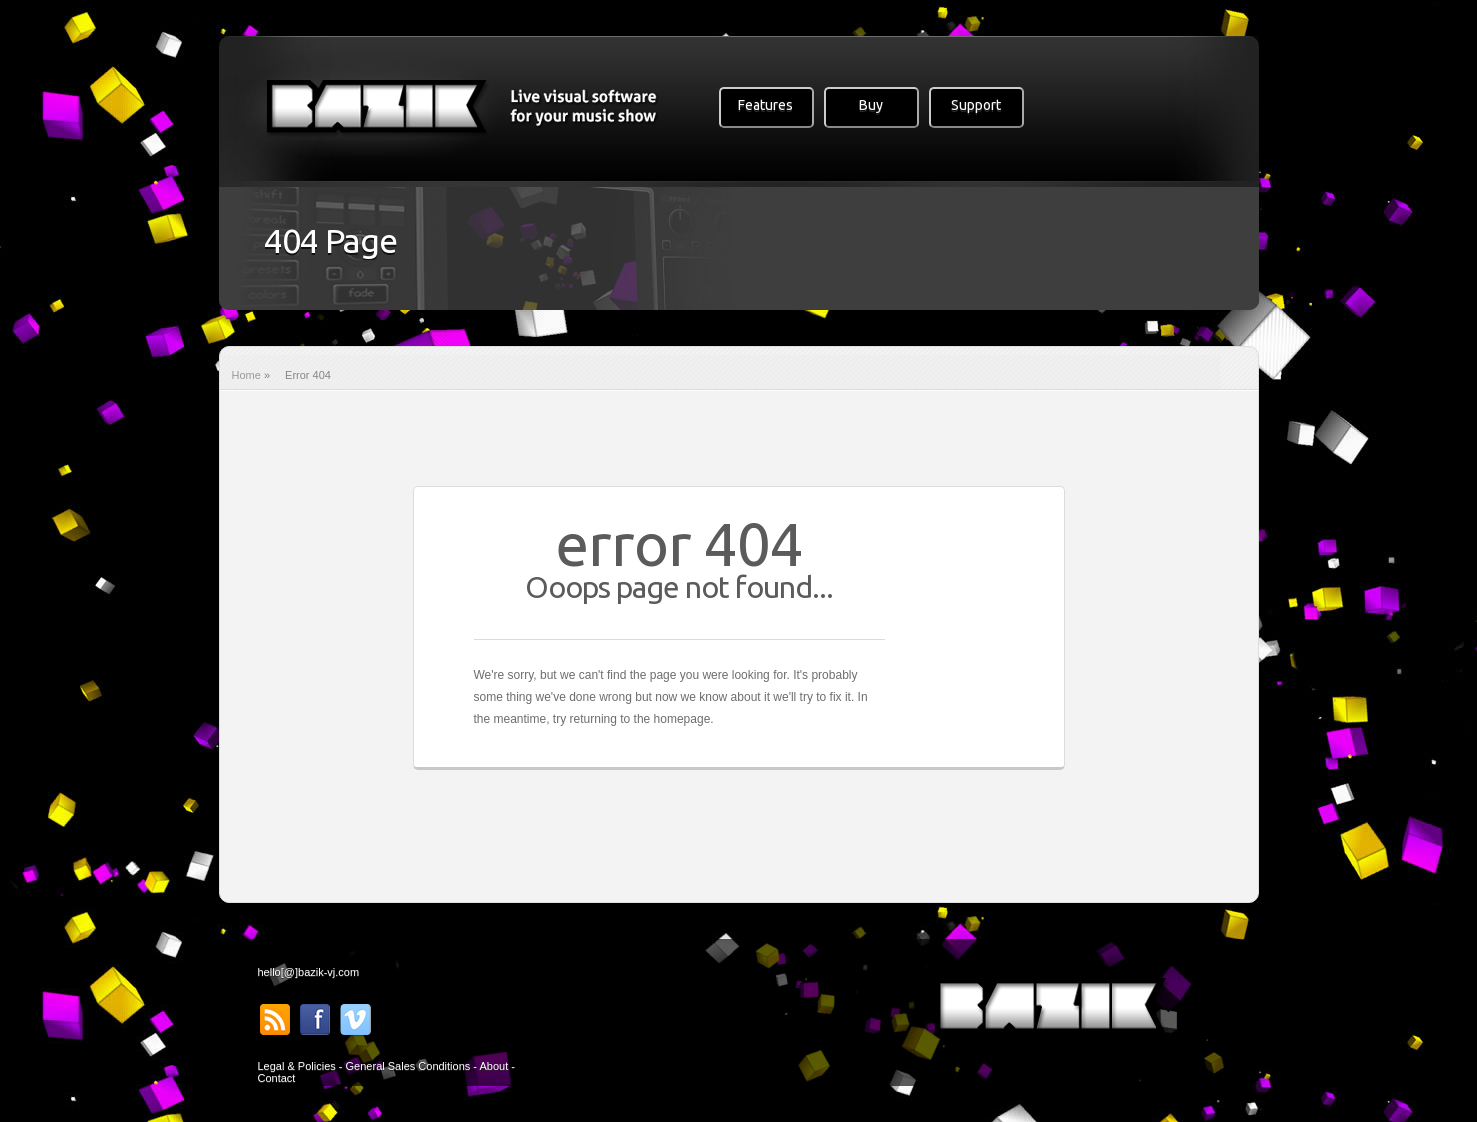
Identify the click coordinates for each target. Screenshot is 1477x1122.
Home (246, 375)
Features (765, 105)
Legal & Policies (297, 1066)
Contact (277, 1078)
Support (976, 105)
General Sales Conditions (408, 1066)
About (493, 1066)
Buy (871, 105)
